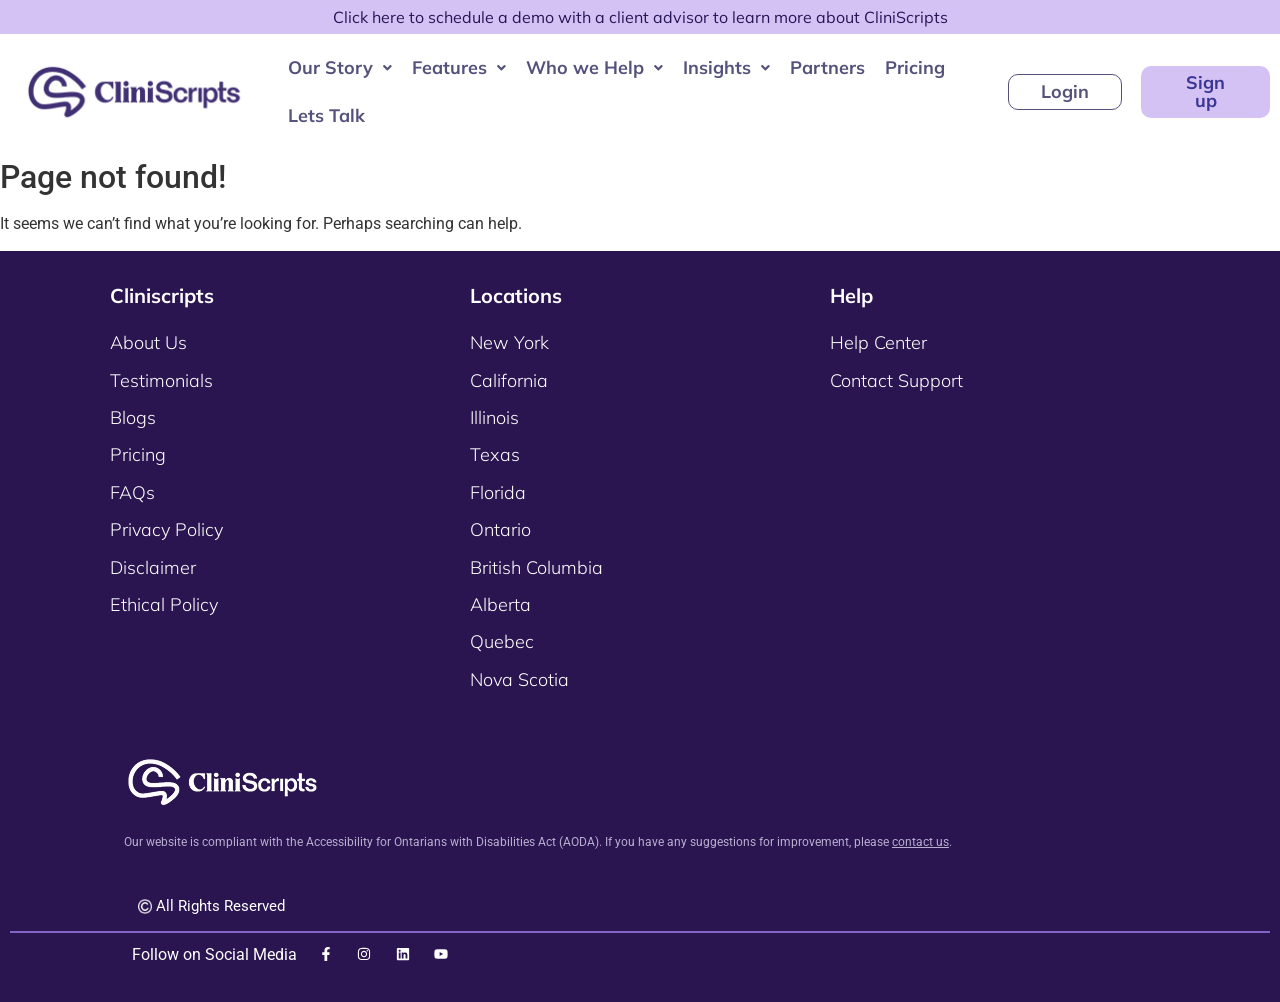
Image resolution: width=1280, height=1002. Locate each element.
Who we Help (591, 67)
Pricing (912, 67)
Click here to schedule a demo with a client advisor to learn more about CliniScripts (640, 17)
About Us (148, 342)
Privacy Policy (166, 529)
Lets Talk (323, 115)
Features (456, 67)
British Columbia (536, 567)
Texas (495, 454)
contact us (920, 842)
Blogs (133, 417)
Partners (824, 67)
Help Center (878, 342)
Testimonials (161, 380)
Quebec (502, 641)
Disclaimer (153, 567)
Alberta (500, 604)
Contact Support (896, 380)
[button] (337, 68)
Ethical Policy (164, 604)
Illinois (494, 417)
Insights (723, 67)
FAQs (132, 492)
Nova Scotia (519, 679)
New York (509, 342)
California (509, 380)
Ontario (500, 529)
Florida (498, 492)
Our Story (337, 67)
